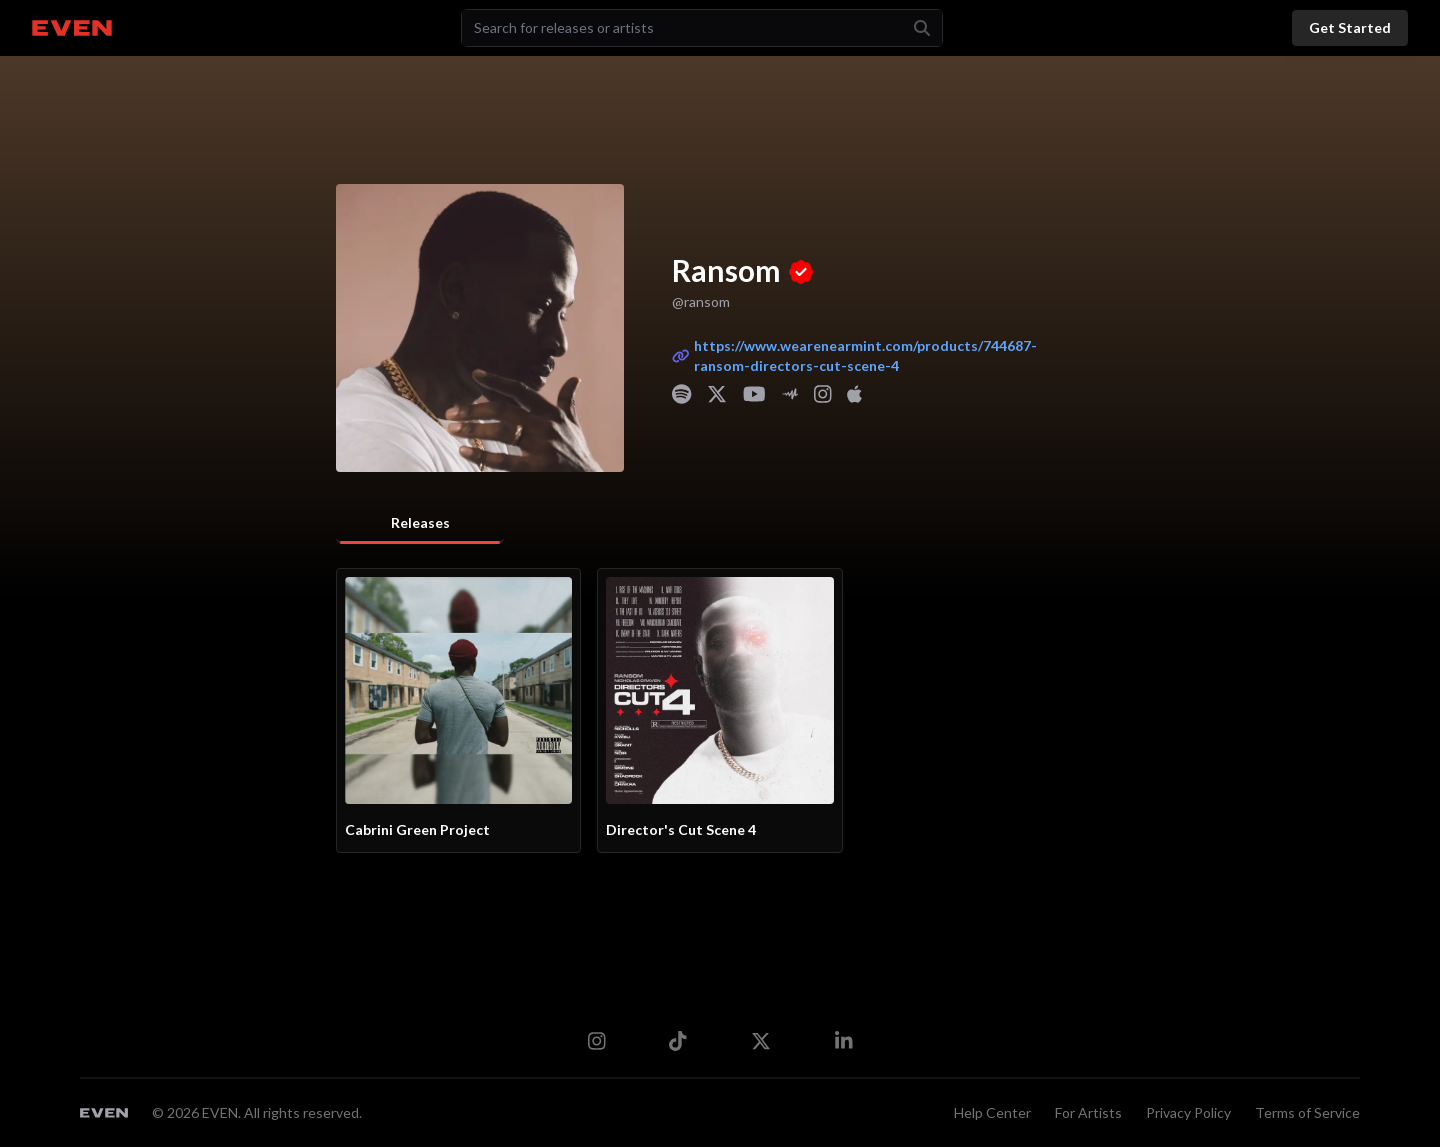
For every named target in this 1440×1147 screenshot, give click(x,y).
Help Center (992, 1112)
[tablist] (420, 524)
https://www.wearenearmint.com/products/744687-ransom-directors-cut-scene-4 (867, 355)
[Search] (688, 28)
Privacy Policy (1188, 1112)
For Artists (1088, 1112)
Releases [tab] (420, 522)
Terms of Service (1307, 1112)
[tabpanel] (720, 710)
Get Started (1350, 27)
